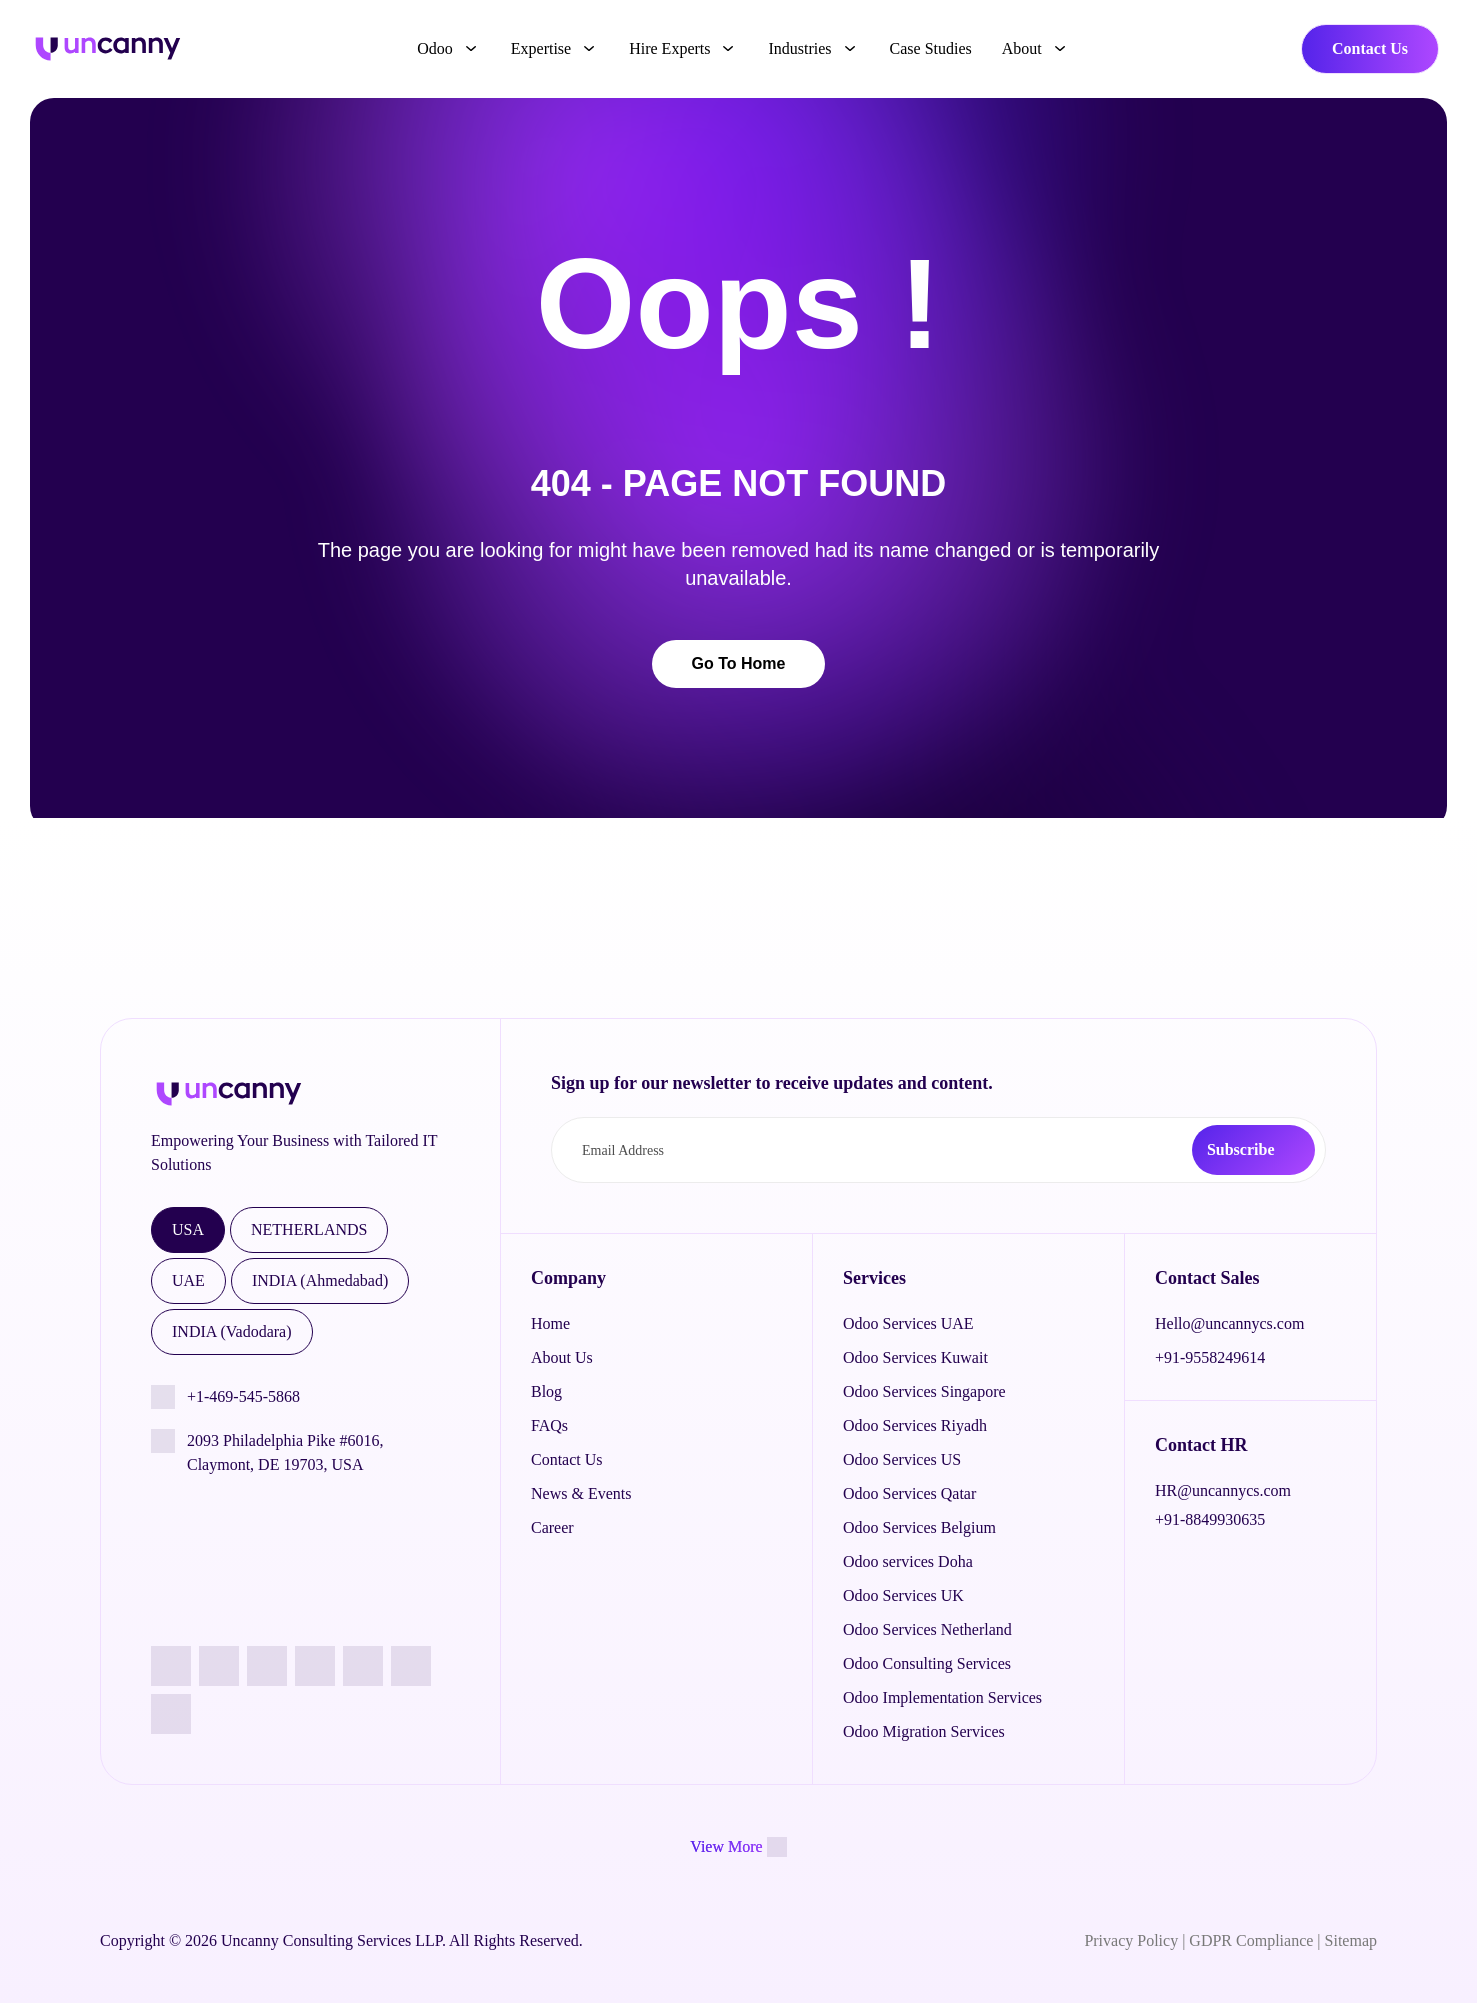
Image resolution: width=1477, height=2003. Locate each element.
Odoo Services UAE (908, 1323)
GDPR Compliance (1251, 1940)
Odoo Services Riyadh (915, 1425)
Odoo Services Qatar (909, 1493)
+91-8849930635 (1210, 1519)
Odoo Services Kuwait (915, 1357)
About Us (562, 1357)
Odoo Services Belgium (919, 1527)
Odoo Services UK (903, 1595)
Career (552, 1527)
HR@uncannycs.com (1223, 1490)
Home (550, 1323)
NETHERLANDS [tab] (309, 1229)
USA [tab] (188, 1229)
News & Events (581, 1493)
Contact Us (1370, 48)
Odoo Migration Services (924, 1731)
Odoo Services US (902, 1459)
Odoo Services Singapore (924, 1391)
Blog (546, 1391)
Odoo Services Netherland (927, 1629)
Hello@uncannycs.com (1229, 1323)
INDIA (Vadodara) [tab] (232, 1331)
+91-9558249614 (1210, 1357)
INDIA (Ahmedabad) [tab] (320, 1280)
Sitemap (1351, 1940)
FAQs (549, 1425)
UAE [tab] (188, 1280)
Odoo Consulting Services (927, 1663)
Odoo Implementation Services (942, 1697)
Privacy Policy (1131, 1940)
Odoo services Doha (908, 1561)
